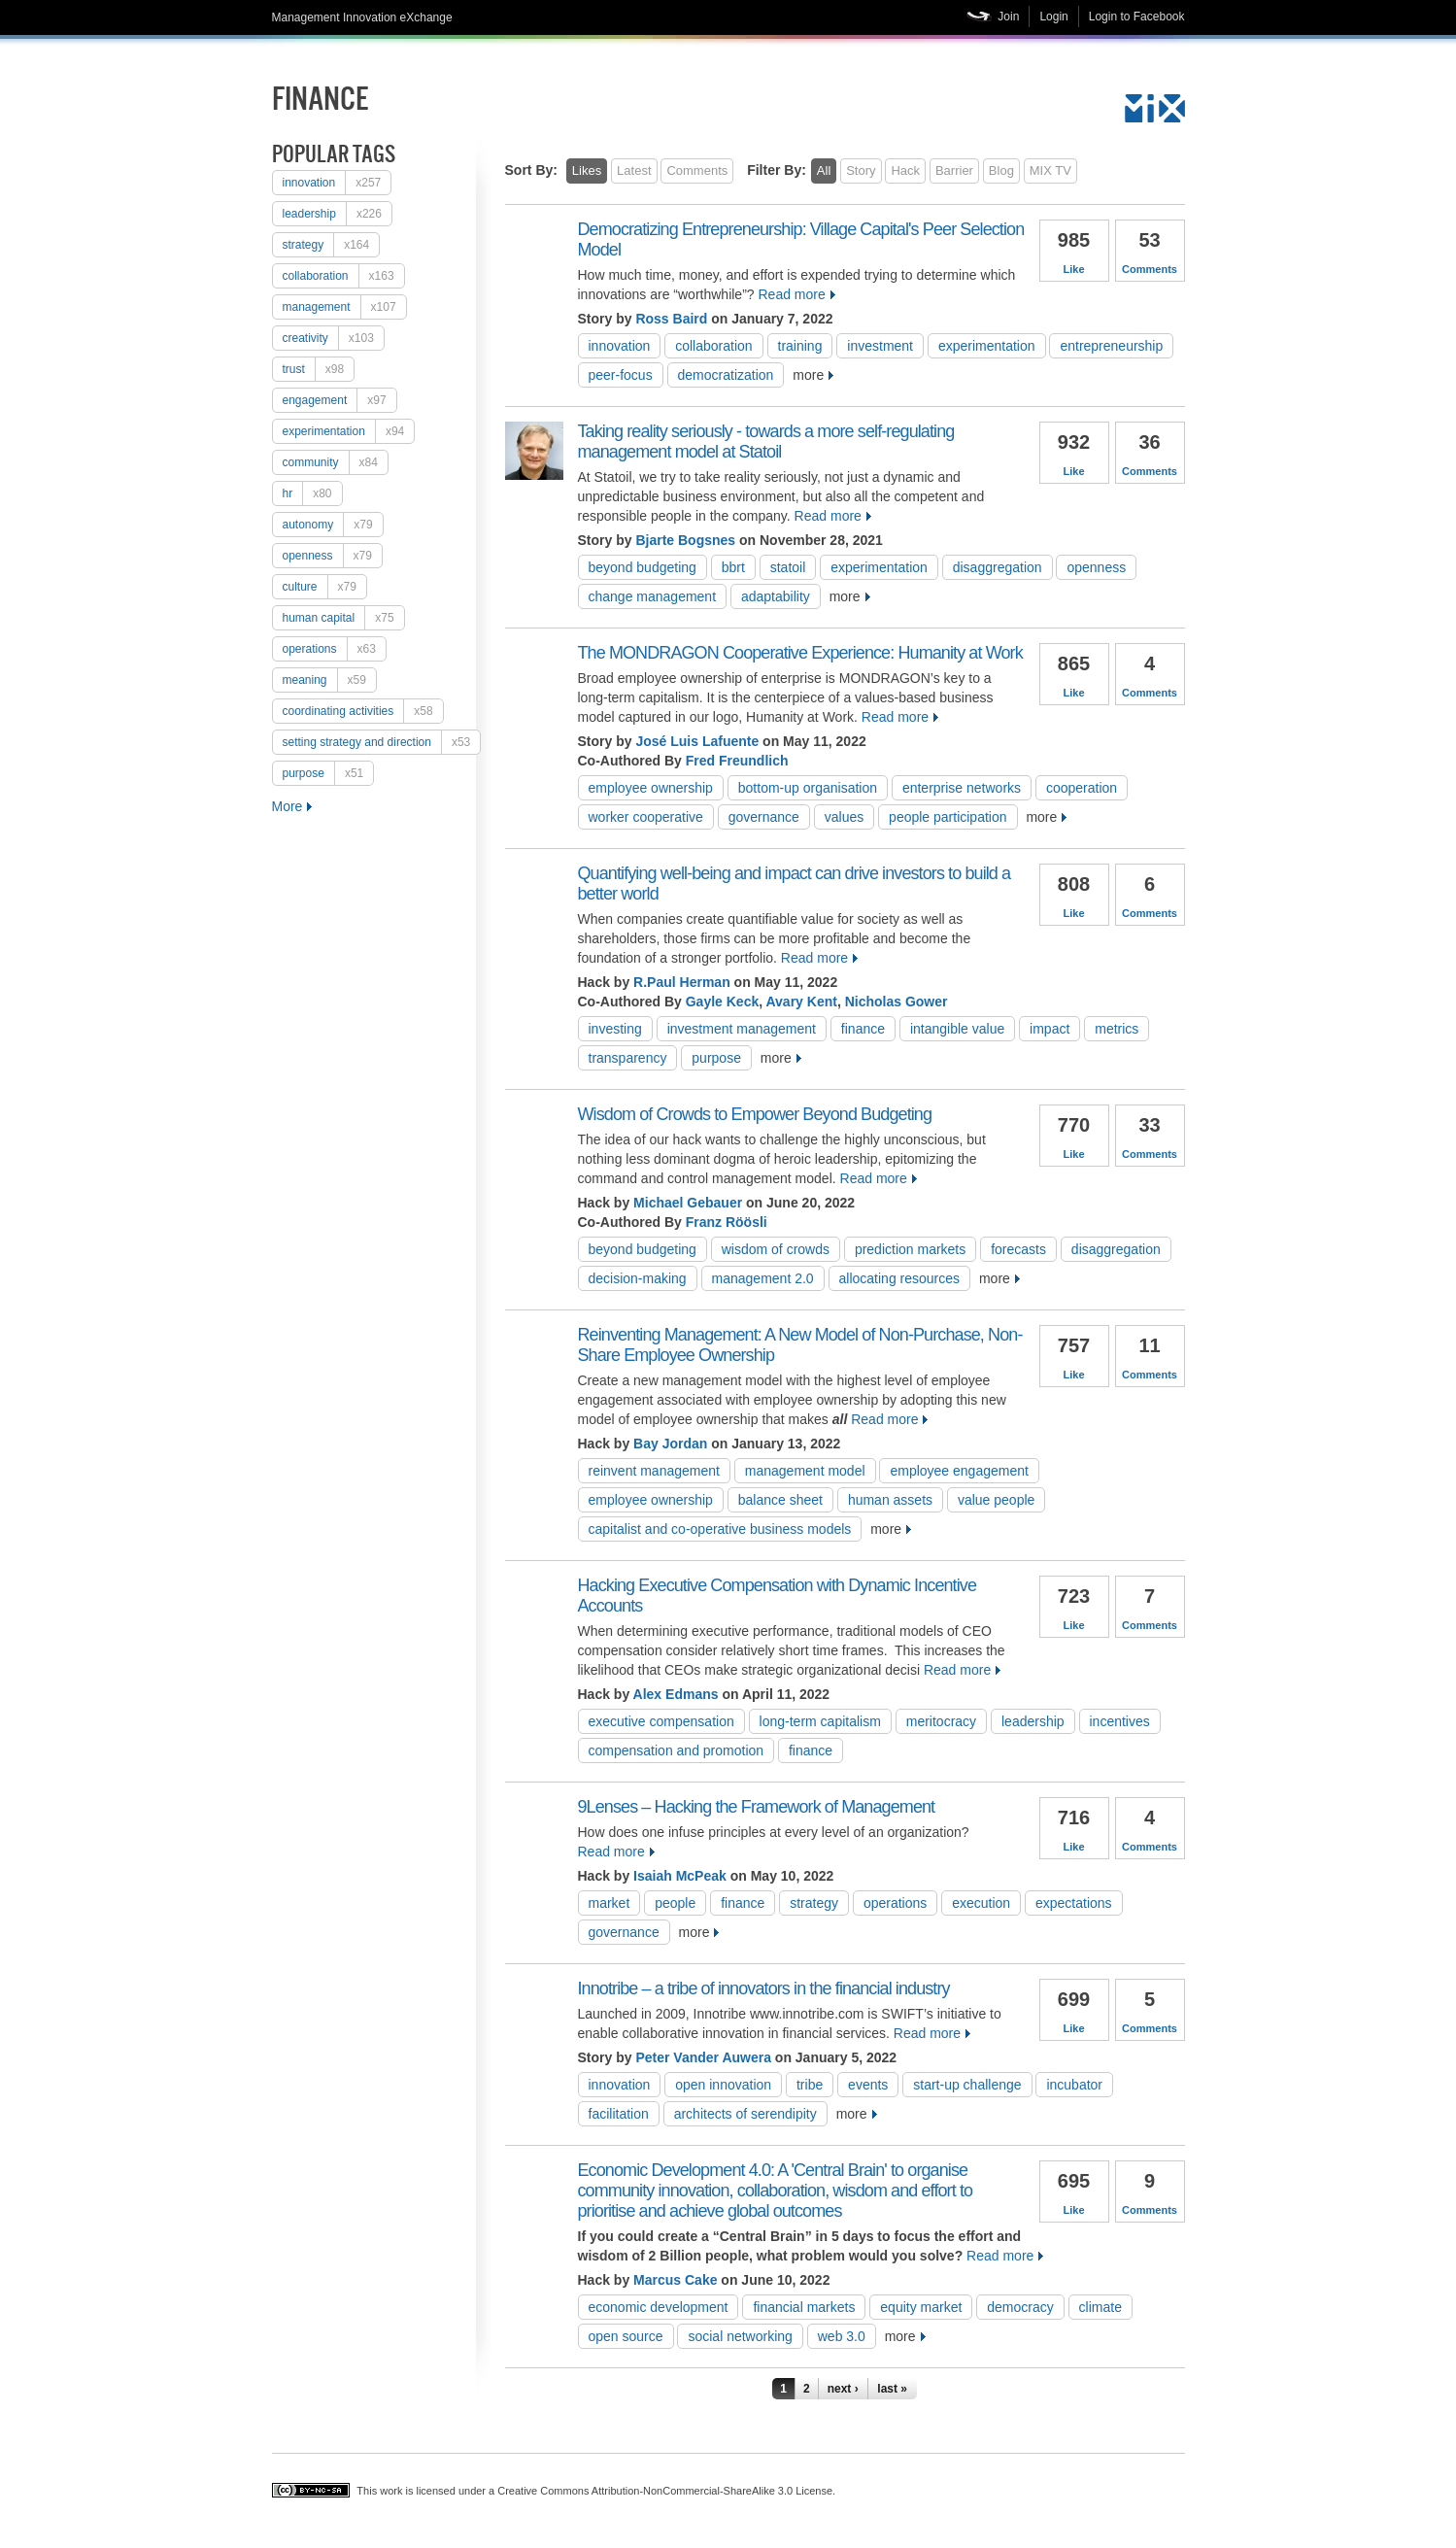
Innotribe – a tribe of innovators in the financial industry (764, 1988)
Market (609, 1903)
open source (626, 2336)
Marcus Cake (675, 2280)
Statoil (788, 567)
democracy (1020, 2307)
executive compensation (661, 1721)
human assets (890, 1500)
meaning (329, 680)
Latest (634, 170)
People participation (947, 817)
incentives (1120, 1721)
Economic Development (658, 2307)
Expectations (1073, 1903)
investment (880, 346)
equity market (921, 2307)
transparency (628, 1058)
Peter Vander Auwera (703, 2057)
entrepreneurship (1111, 346)
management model (805, 1470)
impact (1049, 1028)
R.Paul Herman (681, 982)
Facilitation (619, 2114)
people (675, 1903)
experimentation (349, 431)
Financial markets (804, 2307)
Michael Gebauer (687, 1202)
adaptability (775, 596)
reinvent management (654, 1470)
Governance (763, 817)
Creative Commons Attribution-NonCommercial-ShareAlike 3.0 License (664, 2491)
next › (843, 2388)
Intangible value (957, 1028)
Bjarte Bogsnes (685, 540)
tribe (809, 2084)
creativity (333, 338)
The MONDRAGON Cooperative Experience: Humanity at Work (800, 652)
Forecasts (1018, 1249)
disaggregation (997, 567)
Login (1053, 16)
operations (334, 649)
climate (1100, 2307)
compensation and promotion (676, 1750)
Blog (1001, 170)
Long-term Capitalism (820, 1721)
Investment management (741, 1028)
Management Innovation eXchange (362, 17)
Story (860, 170)
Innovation (337, 182)
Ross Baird (671, 318)
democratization (726, 375)
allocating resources (900, 1278)
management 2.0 (763, 1278)
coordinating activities (363, 711)
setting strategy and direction (382, 742)
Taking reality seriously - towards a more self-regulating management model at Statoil (766, 441)
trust (319, 369)
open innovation (723, 2084)
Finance (863, 1028)
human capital (343, 617)
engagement (339, 400)
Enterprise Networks (961, 788)
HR (312, 493)
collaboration (343, 276)
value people (996, 1500)
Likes (586, 170)
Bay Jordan (670, 1443)
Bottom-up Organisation (807, 788)
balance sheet (780, 1500)
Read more (791, 294)
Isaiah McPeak (680, 1876)
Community (335, 462)
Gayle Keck (723, 1001)
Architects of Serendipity (745, 2114)
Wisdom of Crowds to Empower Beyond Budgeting (755, 1114)
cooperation (1081, 788)
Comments (697, 170)
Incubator (1074, 2084)
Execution (981, 1903)
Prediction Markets (910, 1249)
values (844, 817)
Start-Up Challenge (967, 2084)
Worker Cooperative (646, 817)
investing (615, 1028)
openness (332, 555)
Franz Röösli (726, 1222)
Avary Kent (800, 1001)
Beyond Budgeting (642, 567)
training (800, 346)
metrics (1116, 1028)
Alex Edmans (676, 1694)
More (287, 806)
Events (868, 2084)
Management (344, 307)
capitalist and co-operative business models (720, 1529)
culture (324, 586)
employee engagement (959, 1470)
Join (1008, 16)
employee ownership (651, 788)
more (808, 375)
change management (653, 596)
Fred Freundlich (737, 760)
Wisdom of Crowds (776, 1249)
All (823, 170)
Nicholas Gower (896, 1001)
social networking (740, 2336)
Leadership (337, 213)
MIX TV (1050, 170)
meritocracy (941, 1721)
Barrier (954, 170)
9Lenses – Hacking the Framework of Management (756, 1807)
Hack (905, 170)
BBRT (733, 567)
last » (892, 2388)
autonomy (333, 524)
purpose (328, 773)
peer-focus (621, 375)
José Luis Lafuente (697, 741)
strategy (331, 244)
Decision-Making (638, 1278)
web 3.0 (841, 2336)
